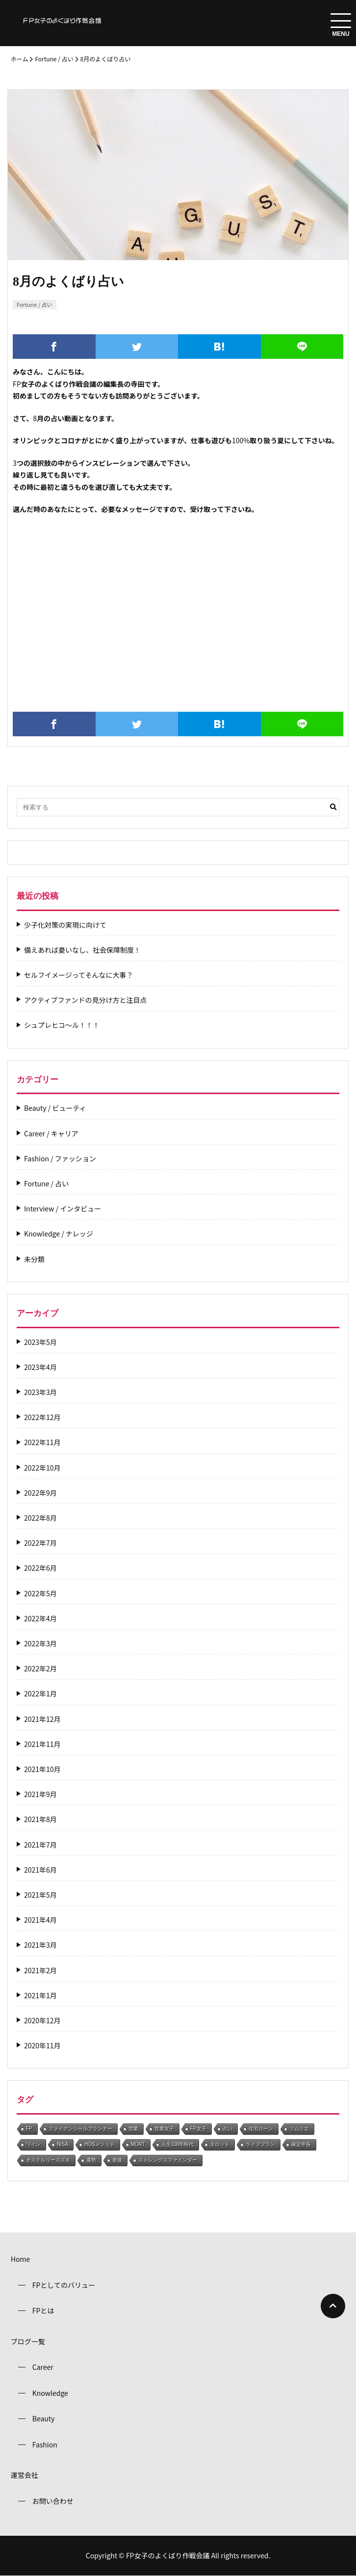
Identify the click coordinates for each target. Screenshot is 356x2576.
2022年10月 (42, 1468)
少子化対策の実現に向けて (65, 925)
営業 (133, 2128)
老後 (117, 2160)
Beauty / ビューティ (55, 1108)
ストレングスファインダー (167, 2160)
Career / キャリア (51, 1133)
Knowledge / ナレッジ (58, 1234)
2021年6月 (40, 1870)
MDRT (138, 2144)
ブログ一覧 (28, 2341)
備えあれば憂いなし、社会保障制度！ (82, 950)
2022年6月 (40, 1568)
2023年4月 (40, 1367)
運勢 (91, 2160)
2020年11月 (42, 2045)
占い (227, 2128)
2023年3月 (40, 1392)
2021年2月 (40, 1970)
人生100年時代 (177, 2144)
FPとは (43, 2310)
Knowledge (50, 2393)
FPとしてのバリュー (63, 2285)
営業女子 (164, 2128)
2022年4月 (40, 1618)
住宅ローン (261, 2128)
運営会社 (24, 2475)
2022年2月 (40, 1668)
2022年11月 (42, 1442)
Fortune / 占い (54, 58)
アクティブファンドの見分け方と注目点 (85, 1000)
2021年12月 (42, 1719)
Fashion (44, 2444)
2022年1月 (40, 1694)
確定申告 (301, 2144)
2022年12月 (42, 1417)
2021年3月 (40, 1945)
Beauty (43, 2418)
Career (42, 2367)
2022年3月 (40, 1643)
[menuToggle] (341, 20)
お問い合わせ (53, 2501)
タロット (219, 2144)
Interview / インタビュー (62, 1209)
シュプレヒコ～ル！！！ (62, 1025)
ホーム (19, 58)
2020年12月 (42, 2020)
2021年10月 (42, 1769)
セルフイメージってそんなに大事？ (78, 975)
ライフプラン (260, 2144)
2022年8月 (40, 1518)
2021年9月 (40, 1794)
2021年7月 (40, 1845)
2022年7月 (40, 1543)
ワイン (33, 2144)
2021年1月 (40, 1995)
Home (20, 2259)
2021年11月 (42, 1744)
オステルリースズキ (48, 2160)
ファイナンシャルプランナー (80, 2128)
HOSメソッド (99, 2144)
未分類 (34, 1259)
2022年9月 (40, 1493)
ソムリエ (299, 2128)
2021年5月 (40, 1895)
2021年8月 (40, 1819)
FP (29, 2128)
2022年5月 (40, 1593)
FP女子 (198, 2128)
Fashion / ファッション (60, 1158)
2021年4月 (40, 1920)
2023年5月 (40, 1342)
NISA (62, 2144)
